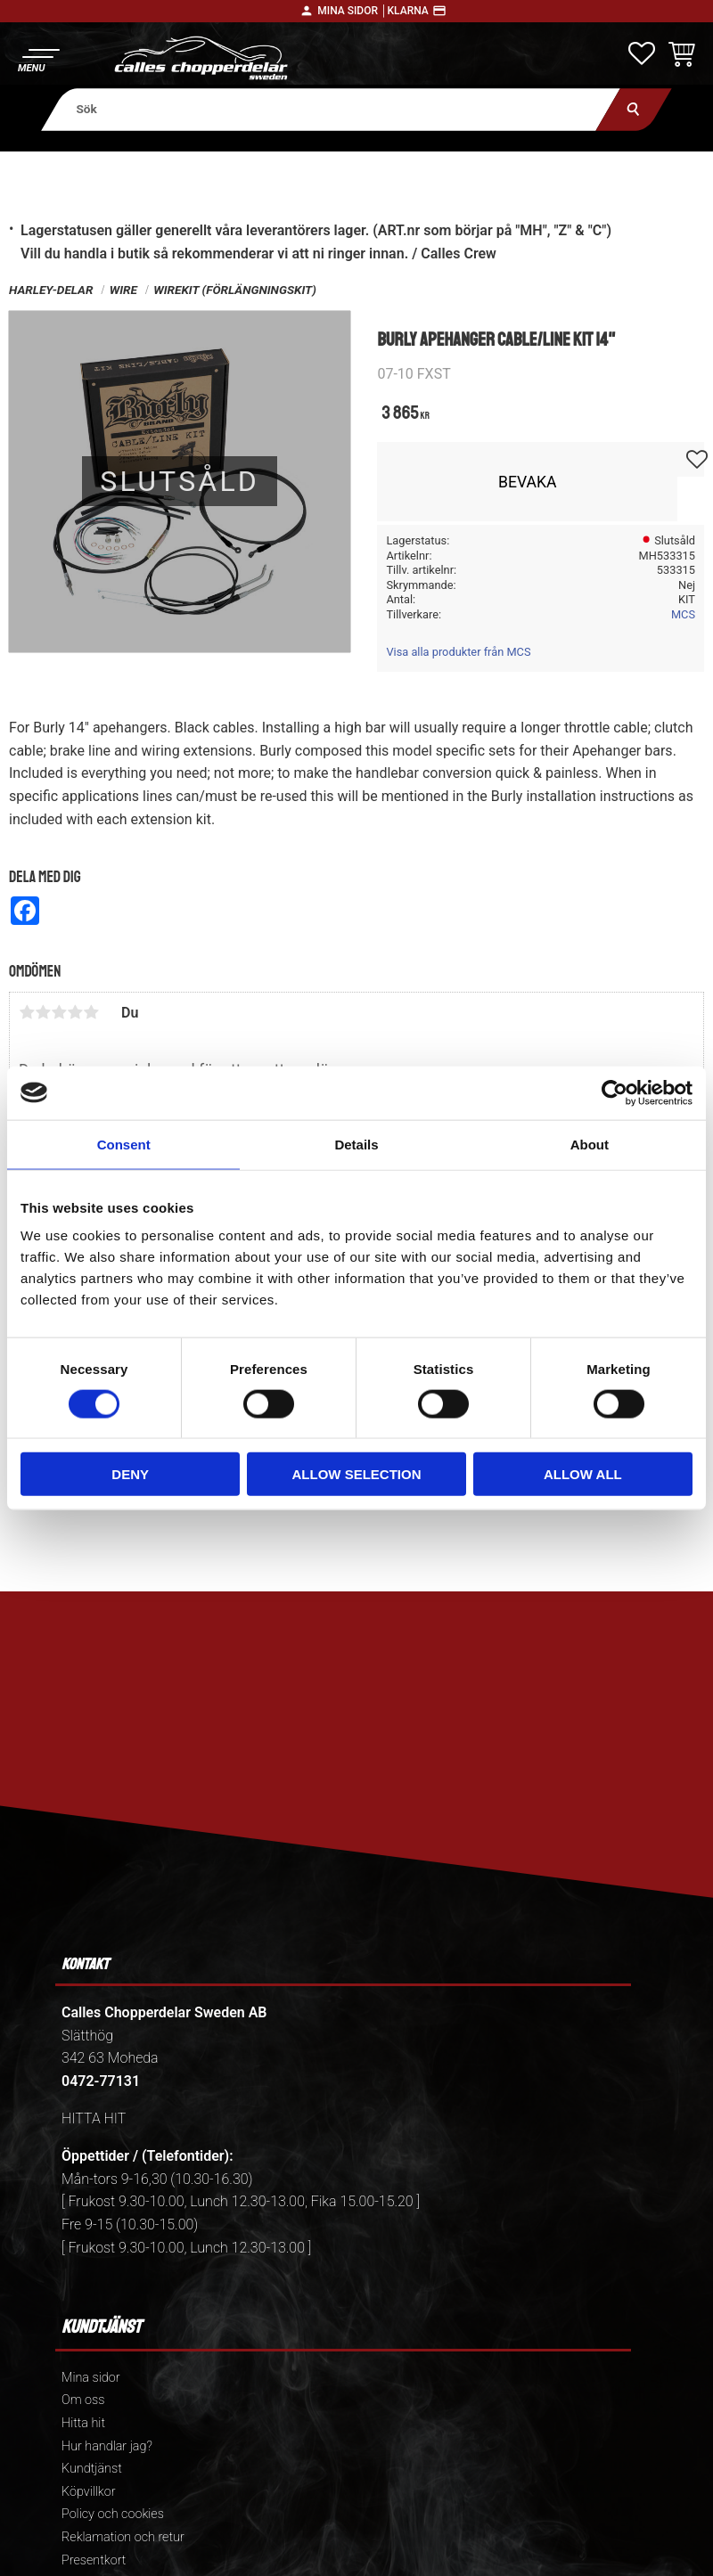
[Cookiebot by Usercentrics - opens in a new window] (615, 1092)
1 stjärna (27, 1012)
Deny (130, 1474)
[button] (37, 58)
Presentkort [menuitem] (93, 2560)
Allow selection (357, 1474)
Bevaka (527, 482)
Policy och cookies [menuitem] (112, 2514)
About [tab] (589, 1143)
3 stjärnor (59, 1012)
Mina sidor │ (352, 10)
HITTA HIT (93, 2118)
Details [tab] (356, 1143)
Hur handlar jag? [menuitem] (106, 2446)
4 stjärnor (75, 1012)
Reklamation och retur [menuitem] (122, 2537)
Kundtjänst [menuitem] (91, 2468)
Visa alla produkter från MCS (458, 651)
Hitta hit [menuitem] (83, 2423)
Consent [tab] (124, 1143)
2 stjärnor (43, 1012)
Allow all (583, 1474)
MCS (683, 614)
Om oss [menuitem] (82, 2400)
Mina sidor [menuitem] (90, 2377)
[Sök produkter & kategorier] (330, 109)
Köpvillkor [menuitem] (88, 2491)
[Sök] (634, 109)
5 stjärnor (91, 1012)
